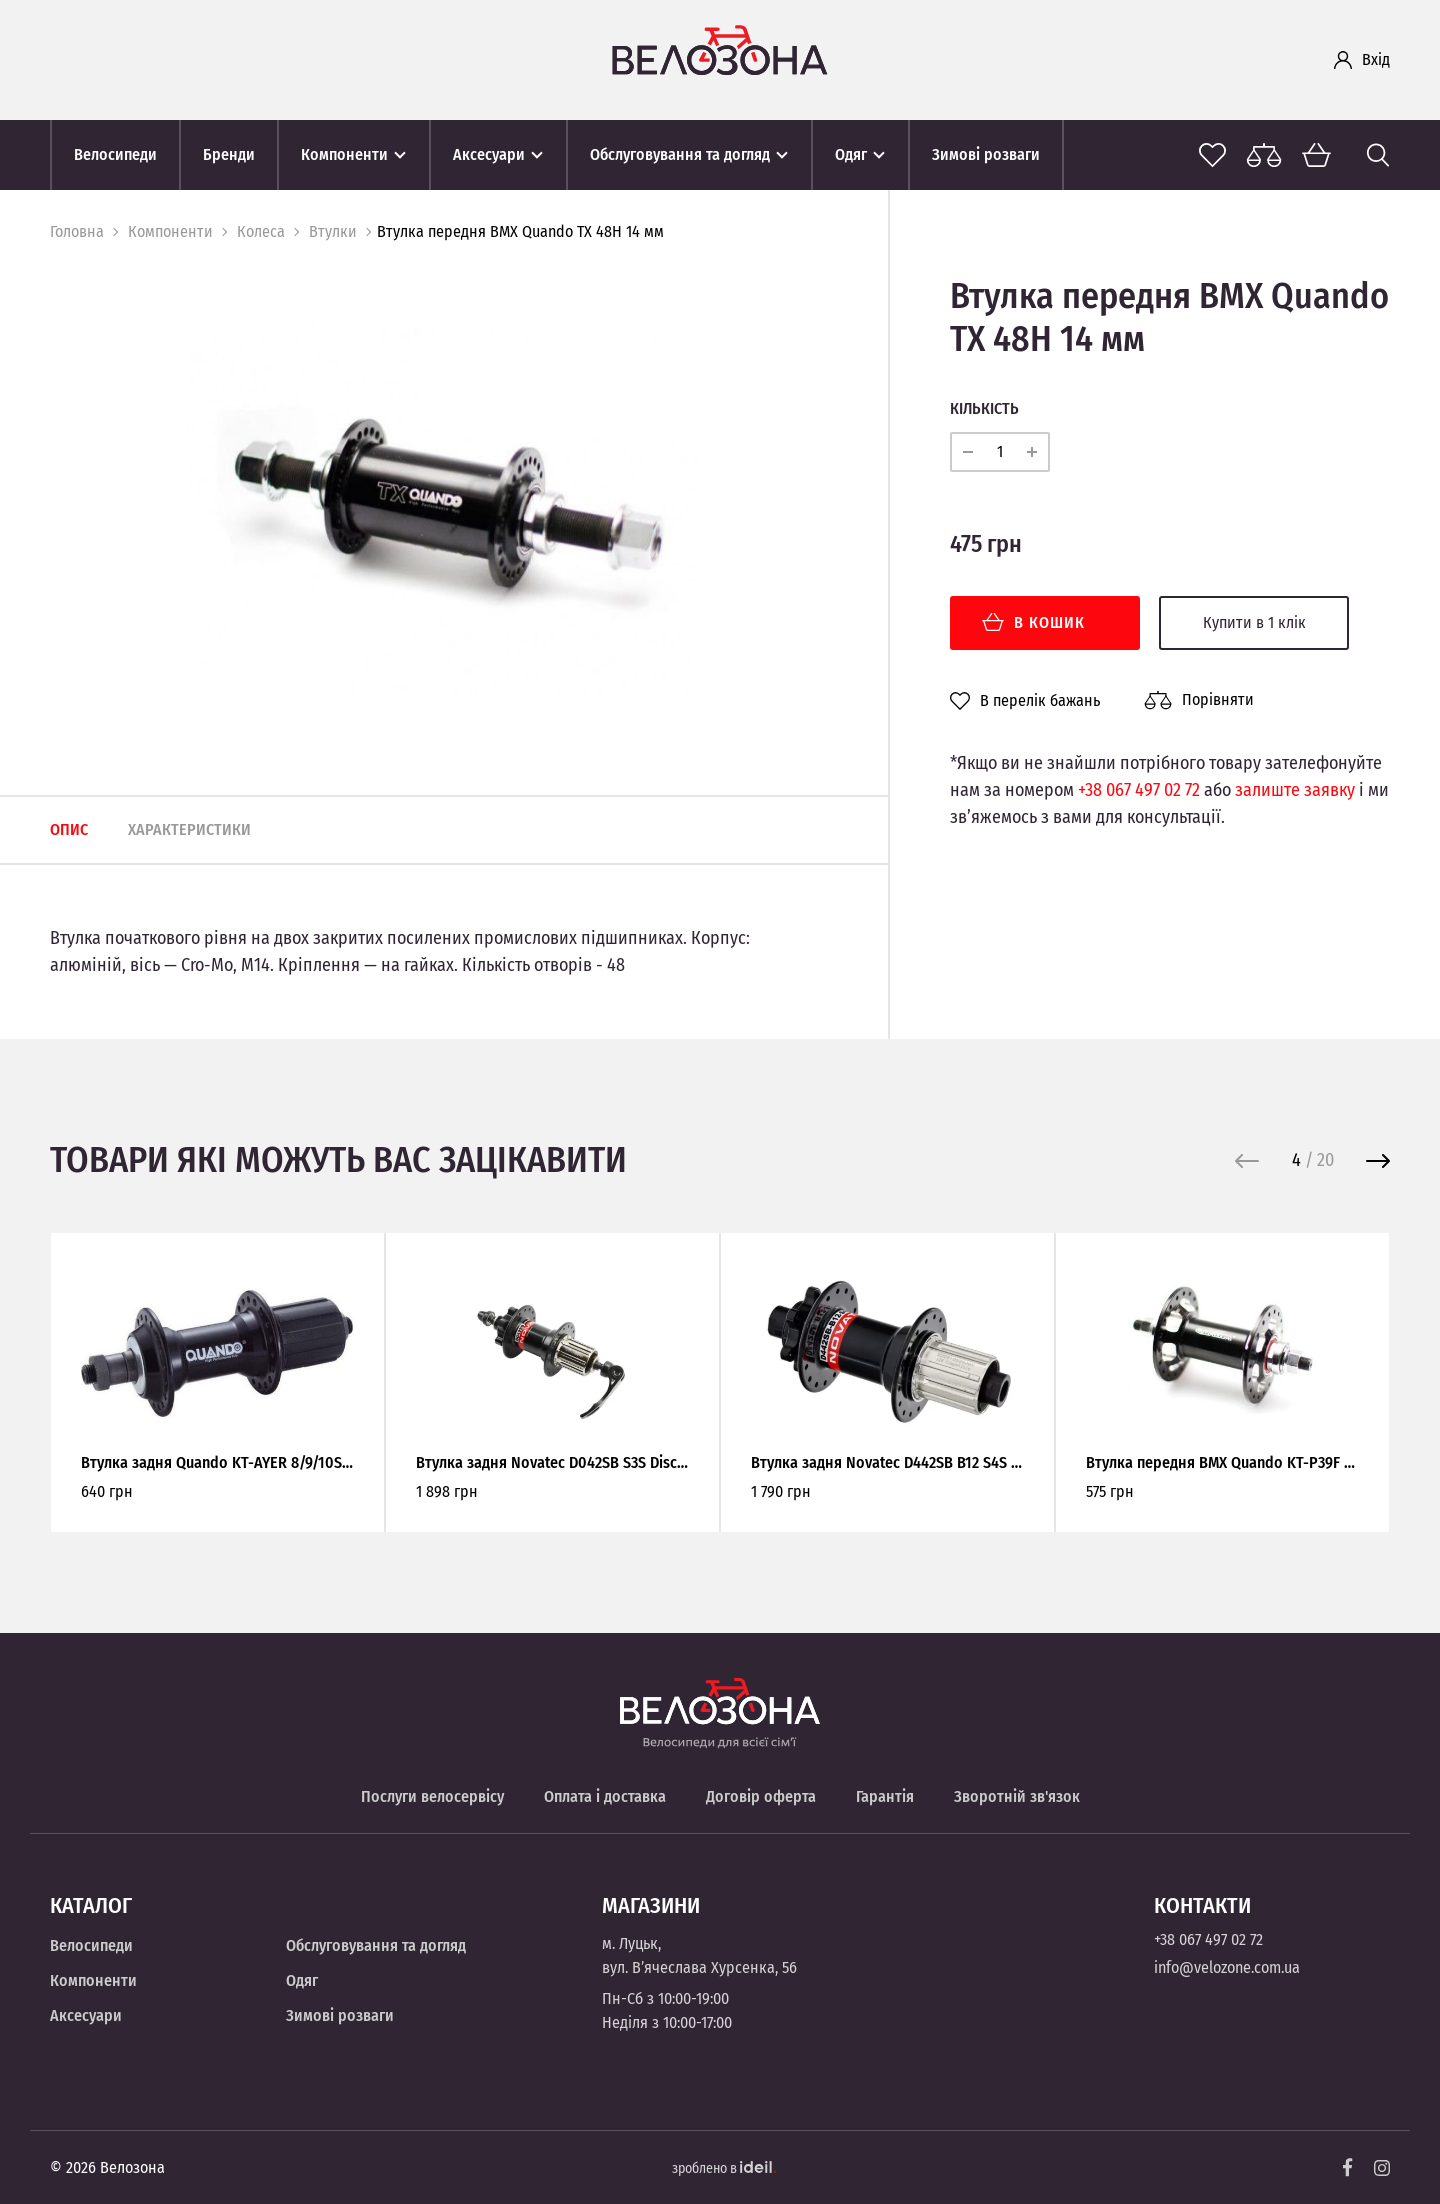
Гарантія (885, 1796)
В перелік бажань (1025, 701)
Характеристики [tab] (189, 829)
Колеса (261, 231)
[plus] (1032, 452)
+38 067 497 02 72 (1139, 790)
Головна (77, 231)
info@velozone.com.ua (1227, 1967)
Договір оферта (761, 1796)
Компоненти (170, 231)
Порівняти (1199, 700)
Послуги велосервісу (432, 1796)
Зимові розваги (340, 2015)
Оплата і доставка (605, 1796)
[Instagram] (1382, 2168)
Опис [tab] (69, 829)
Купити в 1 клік (1254, 622)
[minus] (968, 452)
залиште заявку (1295, 790)
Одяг (302, 1980)
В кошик (1033, 622)
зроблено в (724, 2168)
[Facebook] (1348, 2167)
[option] (439, 507)
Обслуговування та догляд (376, 1945)
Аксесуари (86, 2015)
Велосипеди (91, 1945)
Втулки (333, 231)
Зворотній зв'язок (1017, 1796)
